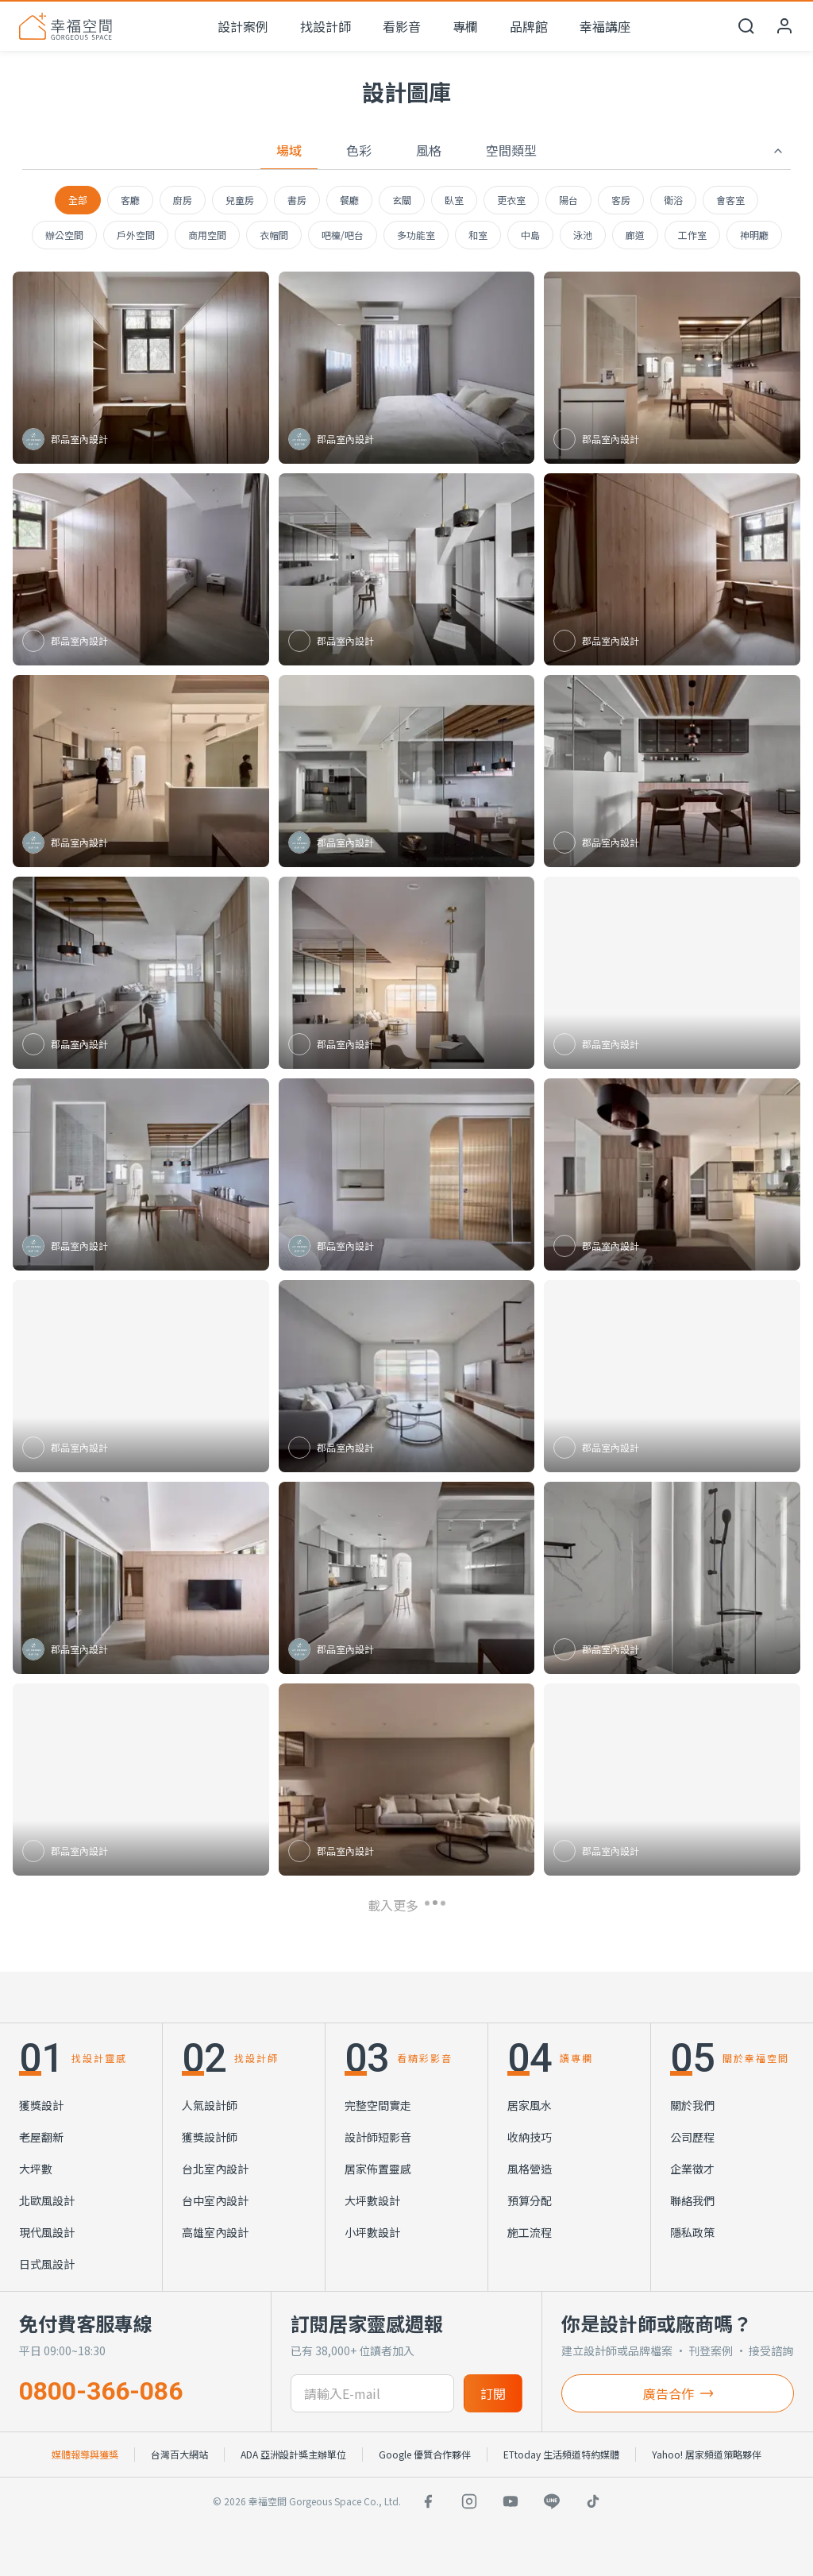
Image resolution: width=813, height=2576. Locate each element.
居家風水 (529, 2105)
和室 (477, 234)
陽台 (568, 199)
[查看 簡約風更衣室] (141, 368)
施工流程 (529, 2232)
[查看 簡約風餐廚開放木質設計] (672, 1174)
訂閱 (493, 2393)
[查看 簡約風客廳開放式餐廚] (407, 1779)
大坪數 (35, 2169)
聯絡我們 (692, 2200)
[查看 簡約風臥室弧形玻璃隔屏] (141, 1578)
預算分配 (529, 2200)
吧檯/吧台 (343, 234)
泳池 (582, 234)
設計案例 (243, 26)
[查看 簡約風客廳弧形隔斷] (407, 973)
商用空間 (207, 234)
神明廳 (754, 234)
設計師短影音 (378, 2137)
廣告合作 (678, 2393)
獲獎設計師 (209, 2137)
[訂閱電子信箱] (373, 2393)
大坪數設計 (372, 2200)
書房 (296, 199)
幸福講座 (605, 26)
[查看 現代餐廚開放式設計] (672, 973)
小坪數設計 (372, 2232)
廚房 (182, 199)
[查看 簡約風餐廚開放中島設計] (141, 771)
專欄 (465, 26)
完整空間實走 (378, 2105)
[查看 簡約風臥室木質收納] (141, 1376)
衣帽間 (274, 234)
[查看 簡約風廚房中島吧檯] (672, 1376)
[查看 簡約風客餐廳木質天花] (141, 973)
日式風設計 (47, 2264)
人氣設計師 (209, 2105)
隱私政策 (692, 2232)
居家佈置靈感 (378, 2169)
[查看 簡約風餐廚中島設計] (672, 771)
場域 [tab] (289, 150)
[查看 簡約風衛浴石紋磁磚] (672, 1578)
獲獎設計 (41, 2105)
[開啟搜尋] (746, 26)
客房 (620, 199)
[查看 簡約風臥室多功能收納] (141, 569)
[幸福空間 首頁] (65, 26)
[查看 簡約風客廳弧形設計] (407, 1376)
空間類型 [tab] (511, 150)
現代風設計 (47, 2232)
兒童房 (239, 199)
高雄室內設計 (215, 2232)
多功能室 (416, 234)
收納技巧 (529, 2137)
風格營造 (529, 2169)
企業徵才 (692, 2169)
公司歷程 (692, 2137)
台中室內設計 (215, 2200)
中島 (530, 234)
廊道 (635, 234)
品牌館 (529, 26)
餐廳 (349, 199)
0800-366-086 (101, 2391)
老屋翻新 (41, 2137)
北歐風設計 (47, 2200)
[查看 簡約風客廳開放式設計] (407, 569)
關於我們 (692, 2105)
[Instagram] (469, 2501)
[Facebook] (428, 2501)
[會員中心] (784, 26)
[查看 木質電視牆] (407, 368)
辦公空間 (64, 234)
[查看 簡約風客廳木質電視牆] (672, 1779)
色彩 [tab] (359, 150)
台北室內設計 (215, 2169)
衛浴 (673, 199)
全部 (77, 199)
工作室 (692, 234)
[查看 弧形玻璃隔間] (407, 1174)
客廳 (130, 199)
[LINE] (552, 2501)
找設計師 (325, 26)
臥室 (454, 199)
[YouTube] (510, 2501)
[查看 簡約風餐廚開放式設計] (141, 1174)
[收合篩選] (778, 151)
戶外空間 (136, 234)
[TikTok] (593, 2501)
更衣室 (511, 199)
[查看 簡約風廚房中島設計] (407, 1578)
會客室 (730, 199)
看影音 (402, 26)
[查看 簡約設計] (141, 1779)
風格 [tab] (428, 150)
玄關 (401, 199)
